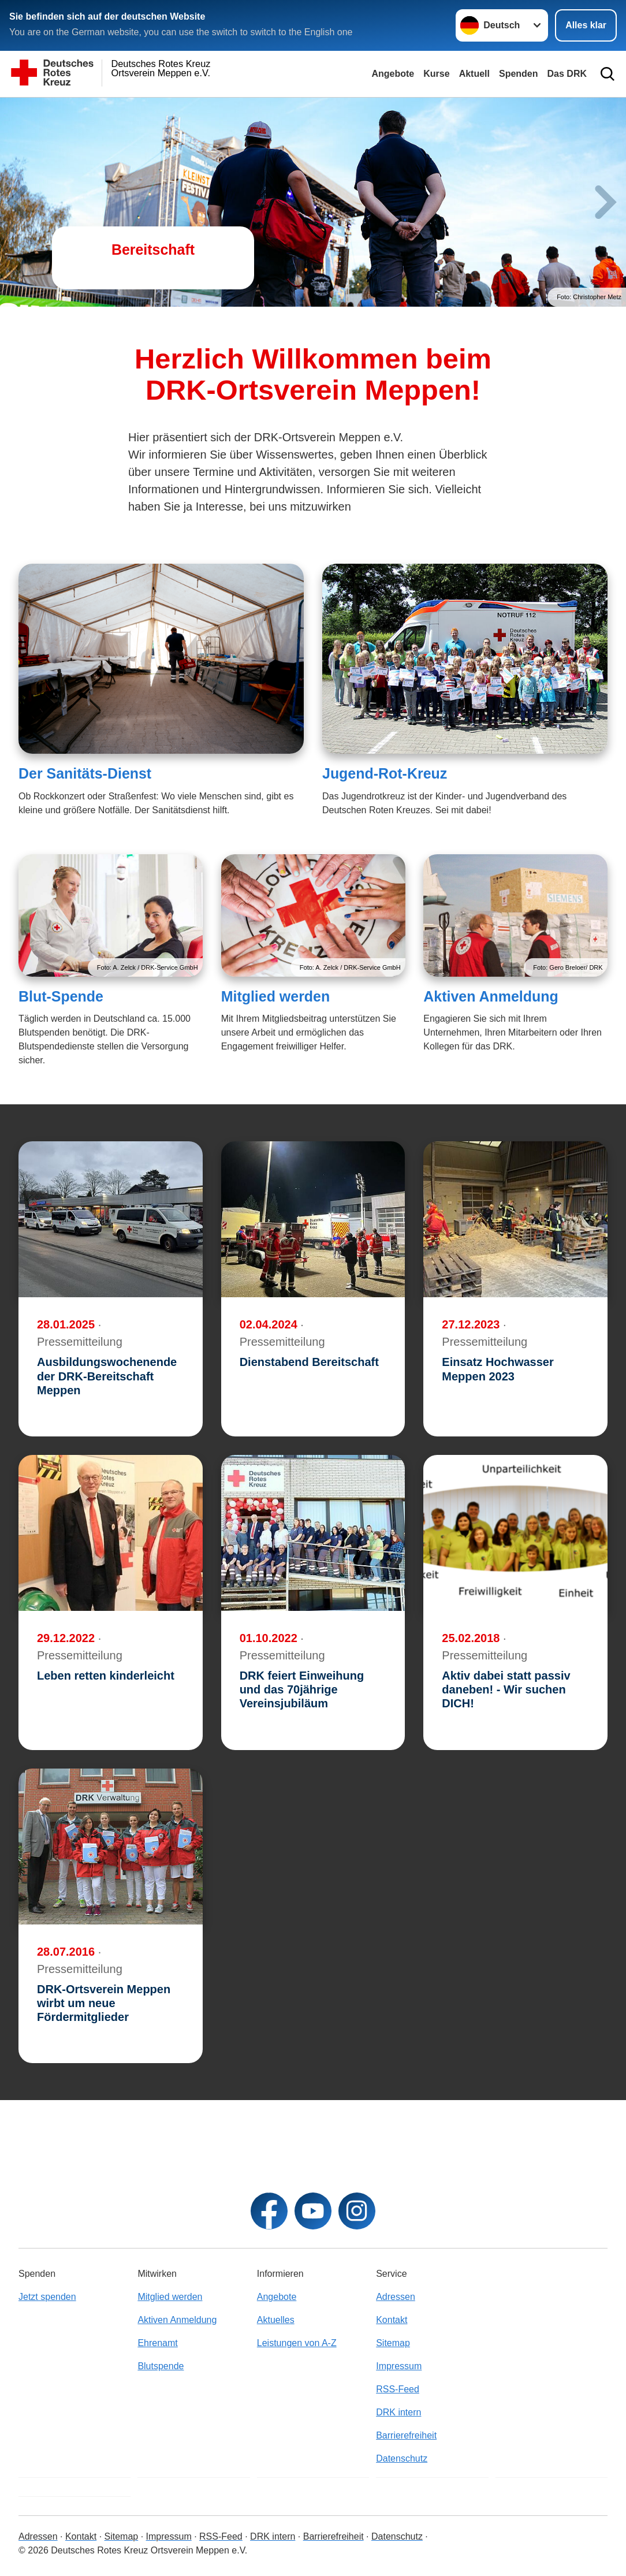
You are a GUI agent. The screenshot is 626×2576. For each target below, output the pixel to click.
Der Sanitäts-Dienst (84, 773)
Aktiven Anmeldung (490, 996)
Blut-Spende (60, 996)
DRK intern (398, 2412)
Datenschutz (401, 2458)
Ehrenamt (157, 2343)
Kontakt (391, 2320)
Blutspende (160, 2366)
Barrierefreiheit (406, 2435)
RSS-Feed (397, 2389)
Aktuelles (276, 2320)
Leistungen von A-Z (297, 2343)
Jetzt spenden (47, 2297)
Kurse (436, 74)
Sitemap (393, 2343)
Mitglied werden (275, 996)
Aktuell (474, 74)
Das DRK (567, 74)
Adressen (395, 2297)
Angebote (392, 74)
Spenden (518, 74)
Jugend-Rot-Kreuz (384, 773)
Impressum (399, 2366)
